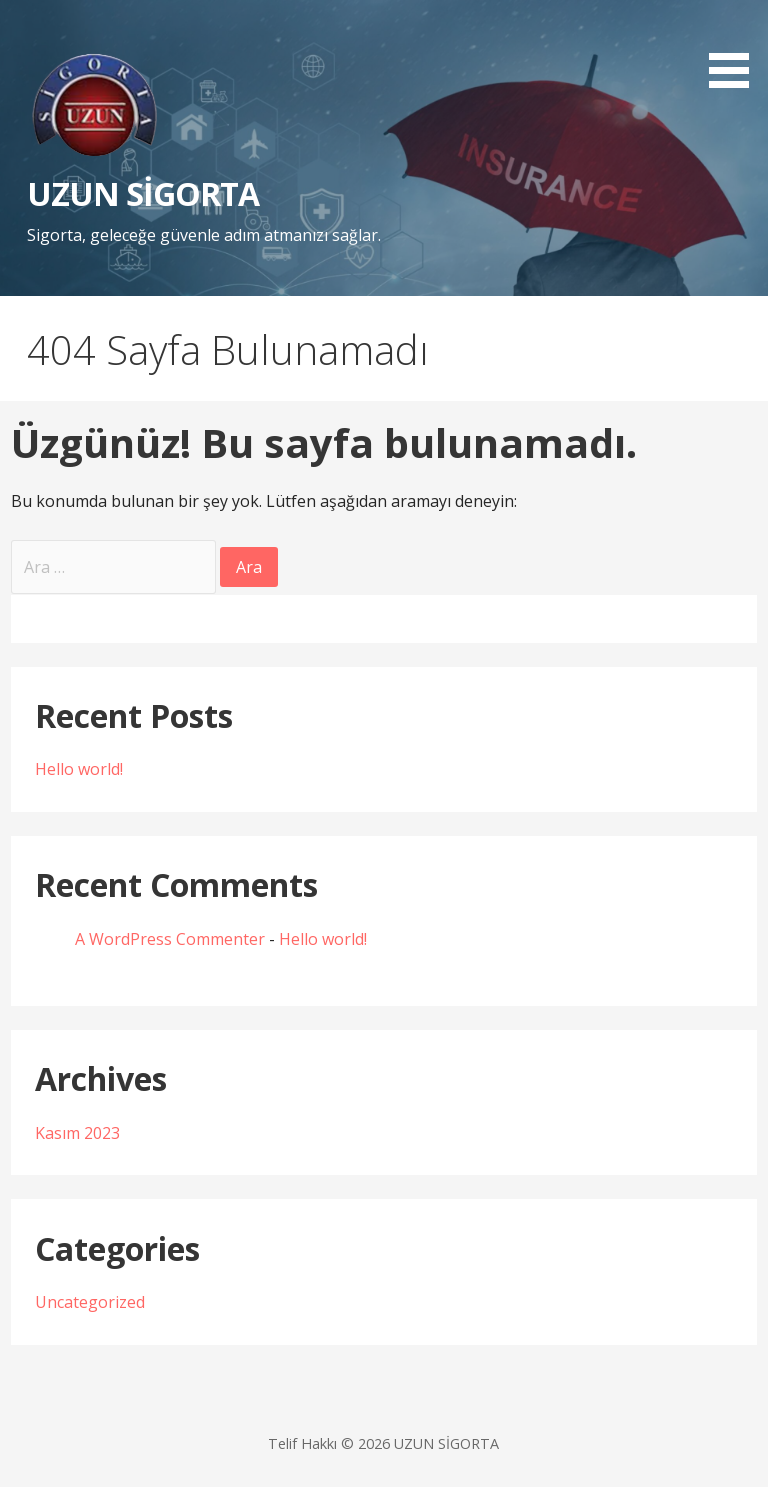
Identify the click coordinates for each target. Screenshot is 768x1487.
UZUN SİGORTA (143, 193)
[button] (736, 47)
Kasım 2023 (77, 1133)
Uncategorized (90, 1302)
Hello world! (79, 769)
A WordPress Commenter (170, 939)
